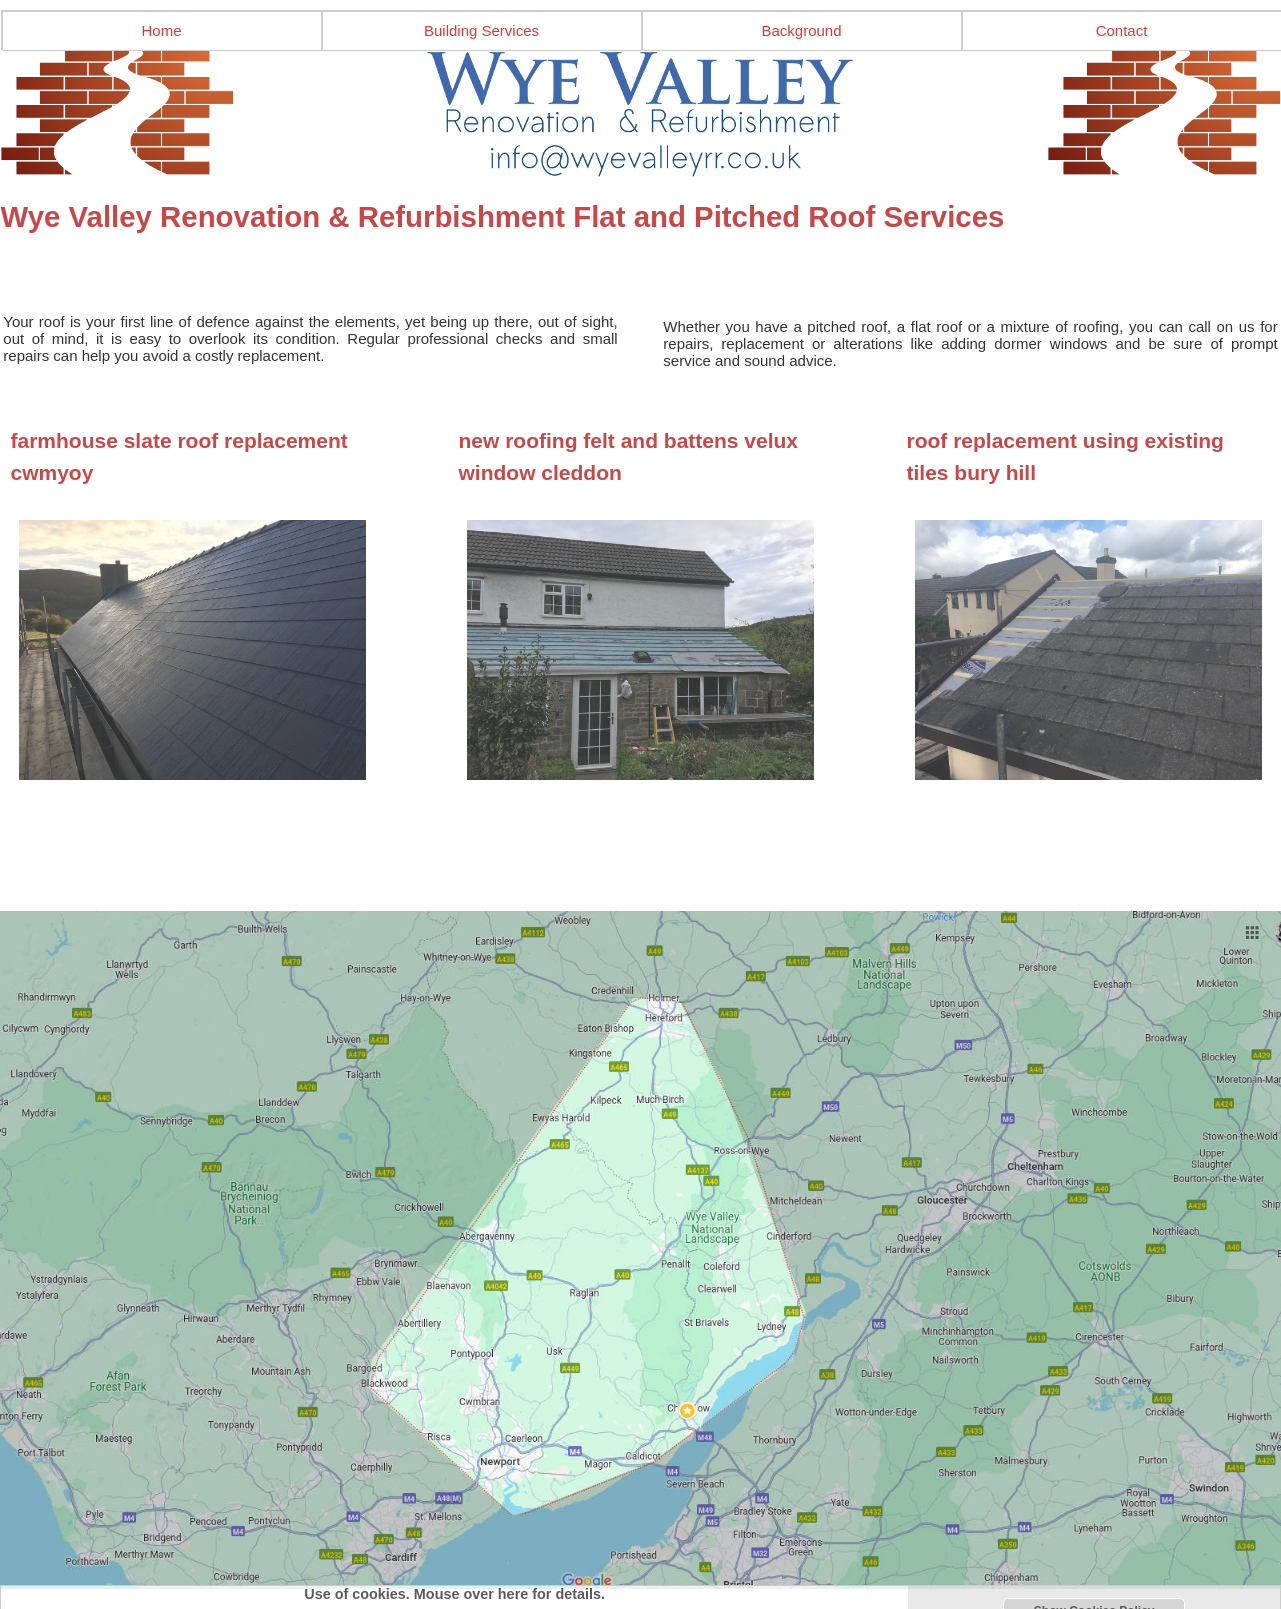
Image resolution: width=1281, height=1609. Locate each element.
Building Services (481, 30)
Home (161, 30)
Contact (1122, 30)
